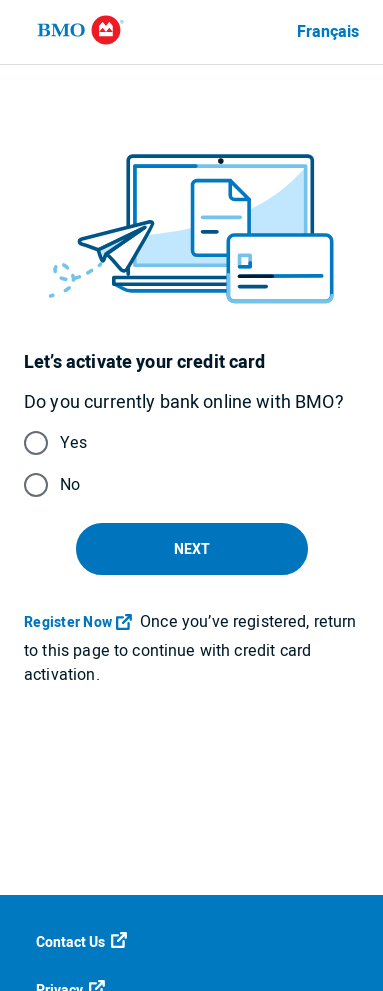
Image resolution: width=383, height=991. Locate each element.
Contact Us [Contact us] (81, 943)
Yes (73, 443)
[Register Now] (80, 623)
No (70, 485)
